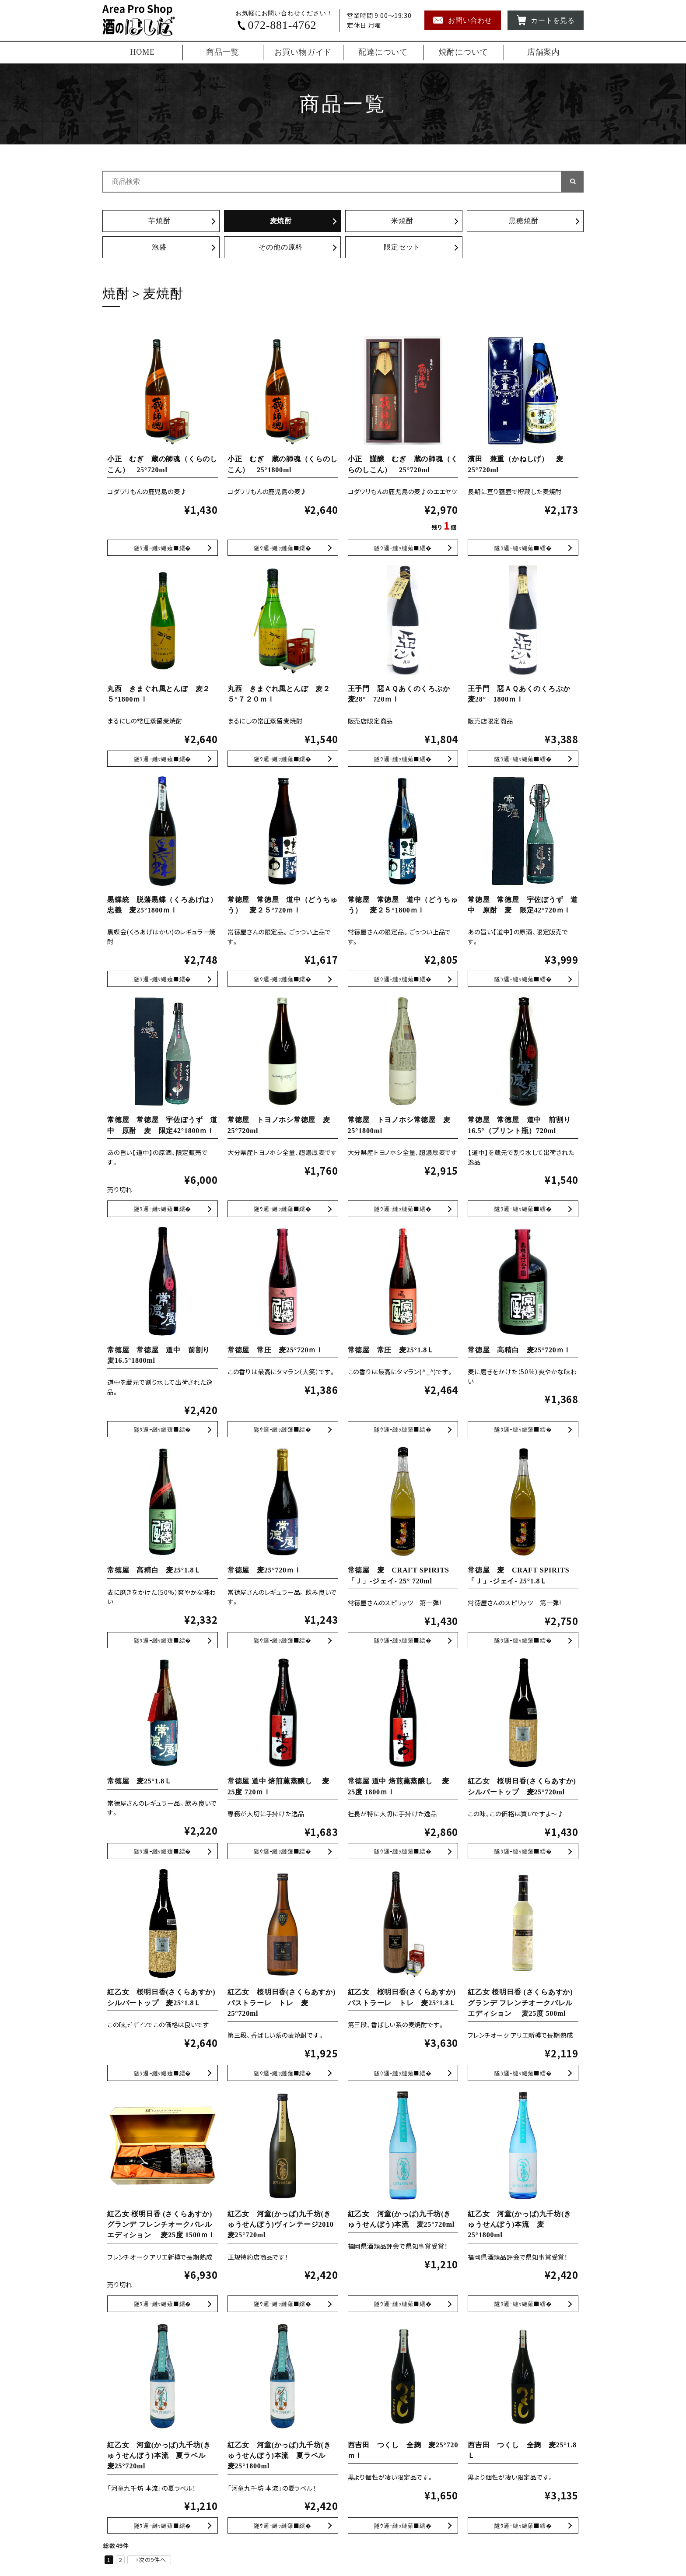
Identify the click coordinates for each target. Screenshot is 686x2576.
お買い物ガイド (303, 52)
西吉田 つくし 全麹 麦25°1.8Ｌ (523, 2526)
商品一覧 (222, 52)
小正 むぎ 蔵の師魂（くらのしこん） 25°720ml (162, 548)
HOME (142, 52)
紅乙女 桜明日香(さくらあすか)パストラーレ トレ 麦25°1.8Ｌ (403, 2074)
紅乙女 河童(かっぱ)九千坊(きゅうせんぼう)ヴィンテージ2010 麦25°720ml (284, 2225)
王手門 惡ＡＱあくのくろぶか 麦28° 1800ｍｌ (523, 759)
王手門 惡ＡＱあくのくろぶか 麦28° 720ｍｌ (403, 759)
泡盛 (159, 247)
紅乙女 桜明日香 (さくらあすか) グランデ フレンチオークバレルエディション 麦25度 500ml (520, 2004)
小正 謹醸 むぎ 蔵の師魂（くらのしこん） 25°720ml (403, 548)
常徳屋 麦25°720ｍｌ (264, 1571)
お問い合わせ (462, 20)
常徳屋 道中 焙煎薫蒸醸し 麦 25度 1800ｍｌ (403, 1852)
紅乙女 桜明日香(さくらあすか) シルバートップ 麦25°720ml (523, 1852)
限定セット (402, 247)
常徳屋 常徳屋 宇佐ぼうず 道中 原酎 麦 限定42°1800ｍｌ (162, 1209)
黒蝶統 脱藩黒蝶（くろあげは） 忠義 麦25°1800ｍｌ (162, 979)
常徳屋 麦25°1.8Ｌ (139, 1782)
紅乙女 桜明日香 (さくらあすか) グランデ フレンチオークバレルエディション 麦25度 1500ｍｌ (161, 2225)
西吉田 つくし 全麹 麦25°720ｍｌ (403, 2526)
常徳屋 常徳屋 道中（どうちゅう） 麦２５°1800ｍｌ (403, 979)
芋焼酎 (159, 221)
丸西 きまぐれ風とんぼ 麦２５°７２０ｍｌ (283, 759)
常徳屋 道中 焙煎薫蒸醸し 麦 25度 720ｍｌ (283, 1852)
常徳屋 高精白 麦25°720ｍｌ (519, 1351)
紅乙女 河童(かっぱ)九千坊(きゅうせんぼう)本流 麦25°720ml (403, 2305)
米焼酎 (402, 221)
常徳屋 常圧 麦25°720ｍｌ (276, 1351)
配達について (383, 52)
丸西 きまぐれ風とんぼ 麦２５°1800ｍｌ (162, 759)
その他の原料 (281, 247)
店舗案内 (543, 52)
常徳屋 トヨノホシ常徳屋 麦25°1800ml (403, 1209)
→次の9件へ (149, 2561)
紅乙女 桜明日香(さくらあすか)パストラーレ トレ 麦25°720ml (282, 2004)
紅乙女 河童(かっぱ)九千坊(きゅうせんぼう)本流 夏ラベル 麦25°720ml (160, 2456)
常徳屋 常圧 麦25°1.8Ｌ (391, 1351)
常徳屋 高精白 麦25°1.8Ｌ (154, 1571)
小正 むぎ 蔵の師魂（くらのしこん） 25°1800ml (283, 548)
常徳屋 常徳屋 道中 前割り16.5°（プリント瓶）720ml (523, 1209)
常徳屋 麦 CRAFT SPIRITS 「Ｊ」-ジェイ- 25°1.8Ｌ (523, 1641)
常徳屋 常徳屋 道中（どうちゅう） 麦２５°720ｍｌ (283, 979)
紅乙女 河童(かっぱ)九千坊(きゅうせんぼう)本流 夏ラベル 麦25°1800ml (280, 2456)
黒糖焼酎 (523, 221)
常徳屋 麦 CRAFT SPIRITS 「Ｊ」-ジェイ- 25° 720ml (403, 1641)
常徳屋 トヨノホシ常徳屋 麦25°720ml (283, 1209)
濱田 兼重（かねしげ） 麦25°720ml (523, 548)
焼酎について (463, 52)
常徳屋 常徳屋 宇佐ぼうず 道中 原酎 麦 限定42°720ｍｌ (523, 979)
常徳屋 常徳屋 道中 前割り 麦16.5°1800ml (162, 1430)
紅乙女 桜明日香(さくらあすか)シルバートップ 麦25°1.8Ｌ (162, 2074)
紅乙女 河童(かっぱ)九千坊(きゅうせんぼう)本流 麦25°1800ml (519, 2225)
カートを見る (545, 20)
